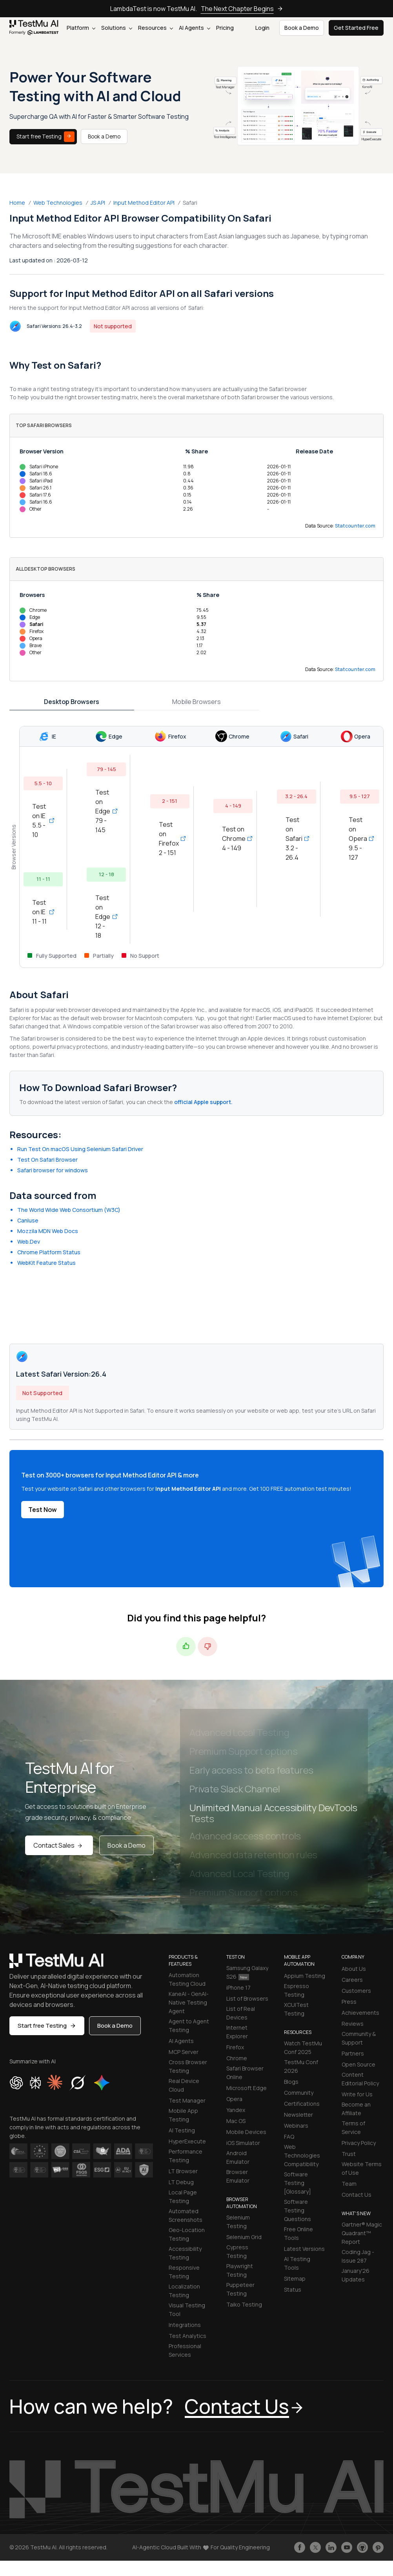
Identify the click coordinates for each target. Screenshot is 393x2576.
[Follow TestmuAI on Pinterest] (378, 2547)
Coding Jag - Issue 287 (358, 2256)
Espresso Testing (296, 1990)
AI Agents (194, 27)
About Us (354, 1968)
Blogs (291, 2081)
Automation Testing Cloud (187, 1979)
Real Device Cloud (184, 2085)
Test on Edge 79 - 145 (106, 811)
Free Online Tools (298, 2233)
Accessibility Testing (185, 2253)
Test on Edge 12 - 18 (106, 916)
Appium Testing (304, 1975)
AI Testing (182, 2130)
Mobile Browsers (196, 701)
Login (262, 27)
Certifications (302, 2103)
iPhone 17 (238, 1987)
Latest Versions (304, 2248)
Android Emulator (237, 2157)
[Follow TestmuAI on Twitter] (315, 2547)
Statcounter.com (355, 525)
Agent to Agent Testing (189, 2026)
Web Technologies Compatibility (302, 2155)
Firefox (235, 2047)
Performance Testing (185, 2156)
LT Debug (181, 2182)
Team (349, 2183)
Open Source (358, 2064)
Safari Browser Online (245, 2073)
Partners (353, 2053)
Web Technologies (57, 202)
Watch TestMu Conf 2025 (303, 2047)
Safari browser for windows (52, 1170)
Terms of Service (353, 2127)
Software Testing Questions (297, 2210)
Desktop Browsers (71, 701)
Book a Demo (104, 136)
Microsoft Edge (246, 2088)
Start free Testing (45, 136)
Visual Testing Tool (187, 2309)
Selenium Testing (238, 2222)
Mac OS (236, 2121)
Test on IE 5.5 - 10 (43, 820)
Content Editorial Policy (360, 2079)
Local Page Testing (183, 2197)
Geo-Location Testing (187, 2234)
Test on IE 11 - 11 (43, 912)
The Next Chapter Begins (242, 8)
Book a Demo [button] (301, 27)
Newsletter (298, 2114)
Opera (234, 2099)
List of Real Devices (240, 2013)
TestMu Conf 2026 (301, 2066)
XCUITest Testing (296, 2009)
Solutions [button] (116, 27)
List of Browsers (247, 1998)
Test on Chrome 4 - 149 (233, 838)
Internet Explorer (237, 2032)
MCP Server (183, 2052)
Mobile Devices (246, 2132)
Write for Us (357, 2094)
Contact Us (356, 2194)
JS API (98, 202)
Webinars (296, 2125)
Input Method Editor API (144, 202)
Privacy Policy (359, 2143)
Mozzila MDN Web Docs (47, 1231)
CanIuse (27, 1220)
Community (298, 2092)
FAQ (289, 2136)
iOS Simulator (243, 2143)
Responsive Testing (184, 2272)
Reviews (353, 2023)
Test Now (42, 1509)
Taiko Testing (244, 2304)
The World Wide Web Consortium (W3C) (68, 1209)
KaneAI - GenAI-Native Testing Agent (189, 2002)
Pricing (225, 27)
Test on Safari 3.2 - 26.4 (296, 838)
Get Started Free (356, 27)
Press (349, 2001)
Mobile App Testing (183, 2115)
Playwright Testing (239, 2270)
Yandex (235, 2110)
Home (17, 202)
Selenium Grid (244, 2237)
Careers (352, 1979)
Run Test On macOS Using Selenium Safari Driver (80, 1149)
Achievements (360, 2012)
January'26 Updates (355, 2275)
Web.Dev (28, 1241)
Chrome (236, 2058)
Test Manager (187, 2100)
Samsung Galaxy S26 (247, 1972)
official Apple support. (203, 1102)
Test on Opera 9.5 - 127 (360, 838)
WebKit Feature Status (46, 1262)
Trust (349, 2154)
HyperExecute (187, 2141)
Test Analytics (187, 2336)
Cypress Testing (237, 2251)
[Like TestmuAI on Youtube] (346, 2547)
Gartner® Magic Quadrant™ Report (362, 2233)
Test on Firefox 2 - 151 (170, 838)
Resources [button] (155, 27)
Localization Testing (184, 2291)
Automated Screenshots (185, 2215)
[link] (34, 28)
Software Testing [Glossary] (297, 2182)
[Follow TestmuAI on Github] (362, 2547)
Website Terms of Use (362, 2168)
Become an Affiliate (356, 2109)
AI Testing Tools (297, 2263)
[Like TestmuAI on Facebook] (299, 2547)
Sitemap (295, 2278)
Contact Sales (59, 1845)
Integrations (185, 2325)
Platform (81, 27)
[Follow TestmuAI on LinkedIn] (331, 2547)
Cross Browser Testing (188, 2066)
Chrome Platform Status (48, 1252)
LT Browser (183, 2171)
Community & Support (359, 2038)
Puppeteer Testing (240, 2289)
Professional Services (185, 2350)
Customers (356, 1990)
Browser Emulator (237, 2176)
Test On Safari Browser (47, 1159)
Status (292, 2289)
